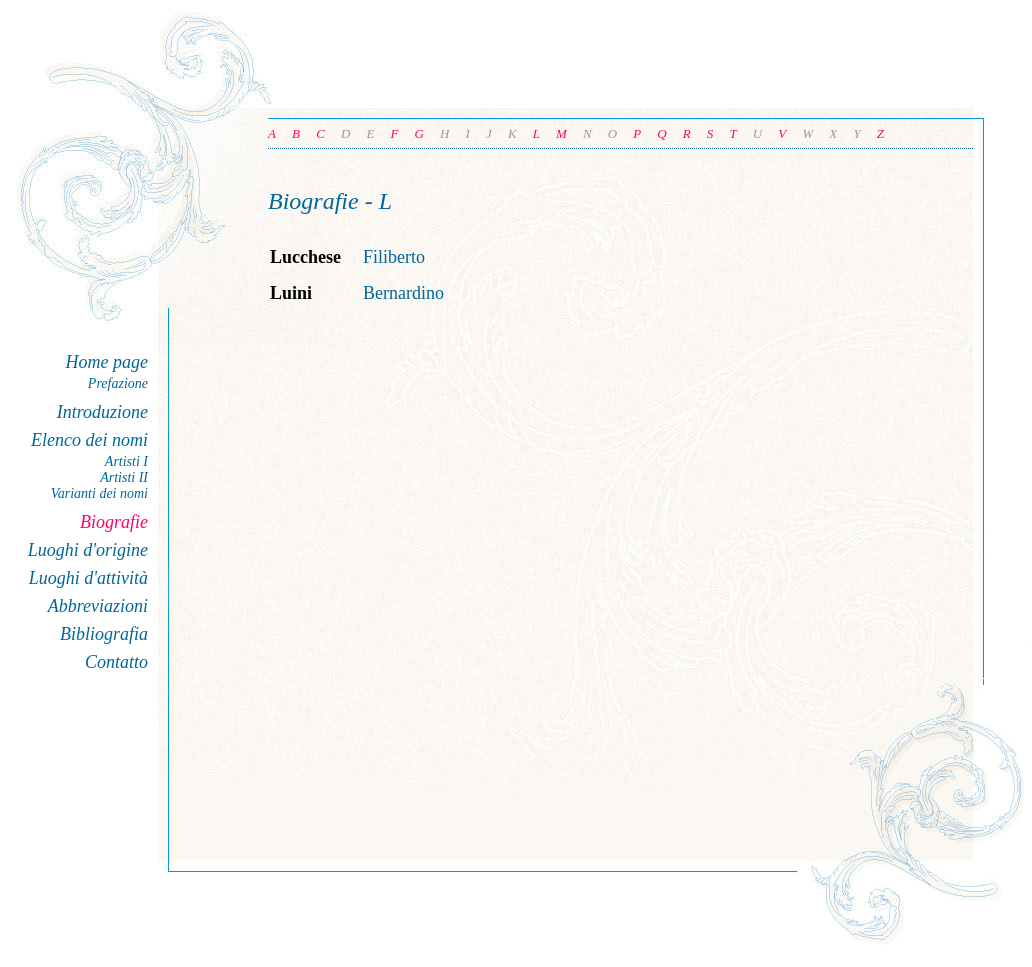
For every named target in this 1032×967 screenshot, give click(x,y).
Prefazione (118, 383)
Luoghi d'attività (88, 578)
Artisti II (124, 477)
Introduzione (102, 412)
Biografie (114, 522)
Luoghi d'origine (88, 550)
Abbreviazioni (98, 606)
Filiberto (394, 257)
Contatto (116, 662)
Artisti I (126, 461)
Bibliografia (104, 634)
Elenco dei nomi (89, 440)
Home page (107, 362)
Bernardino (403, 293)
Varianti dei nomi (99, 493)
